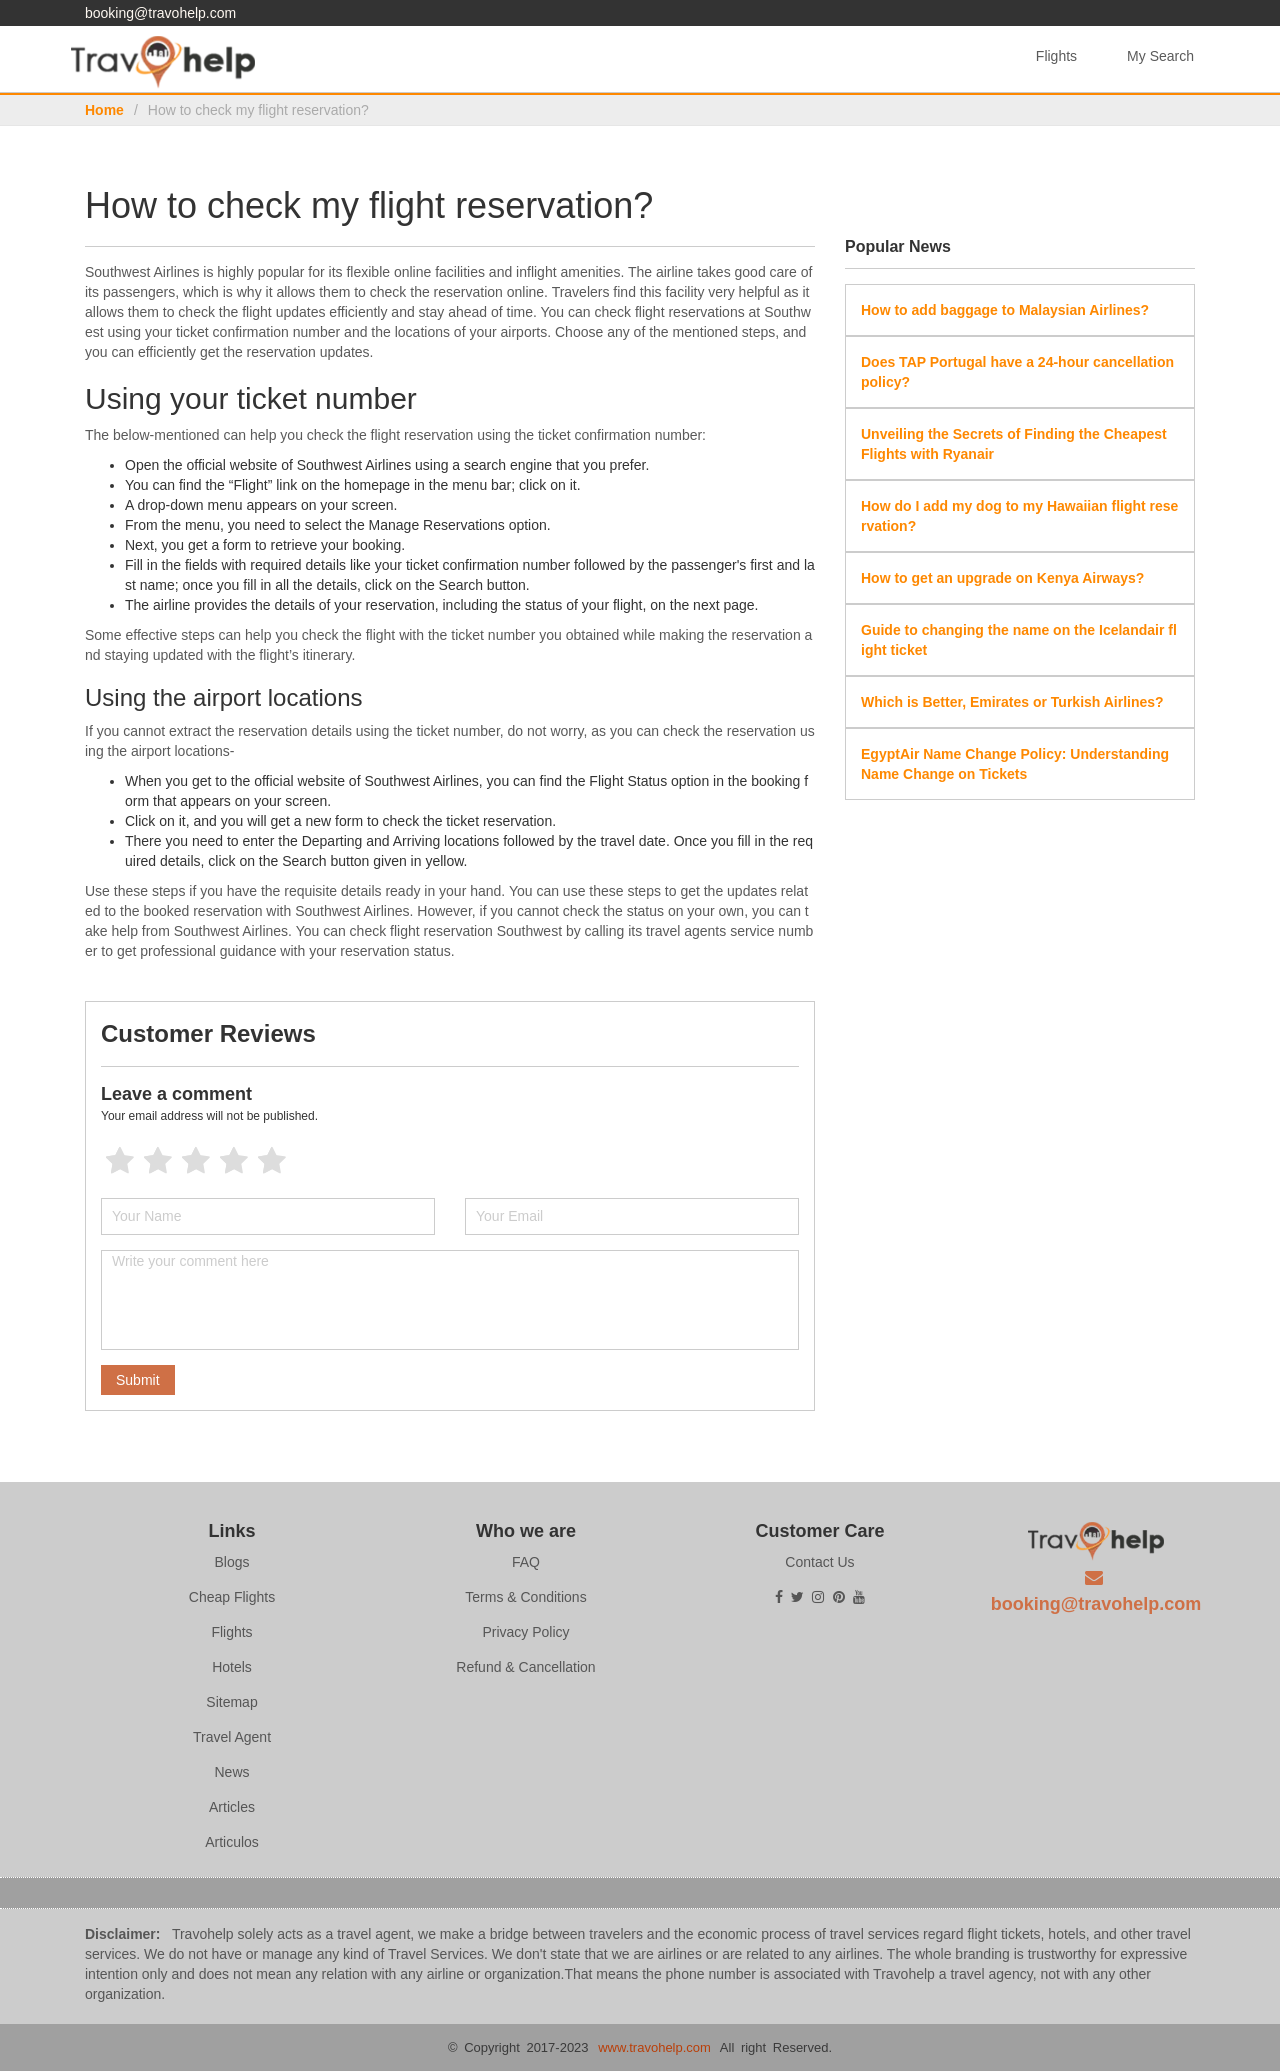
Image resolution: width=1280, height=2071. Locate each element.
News (231, 1772)
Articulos (232, 1842)
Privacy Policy (525, 1632)
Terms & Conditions (525, 1597)
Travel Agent (232, 1737)
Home (104, 110)
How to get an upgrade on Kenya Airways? (1002, 578)
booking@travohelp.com (160, 13)
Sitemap (231, 1702)
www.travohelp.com (654, 2047)
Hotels (232, 1667)
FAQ (526, 1562)
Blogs (231, 1562)
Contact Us (819, 1562)
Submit (138, 1380)
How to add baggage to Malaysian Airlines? (1005, 310)
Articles (232, 1807)
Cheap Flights (232, 1597)
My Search (1160, 56)
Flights (1056, 56)
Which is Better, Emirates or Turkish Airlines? (1012, 702)
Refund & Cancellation (525, 1667)
